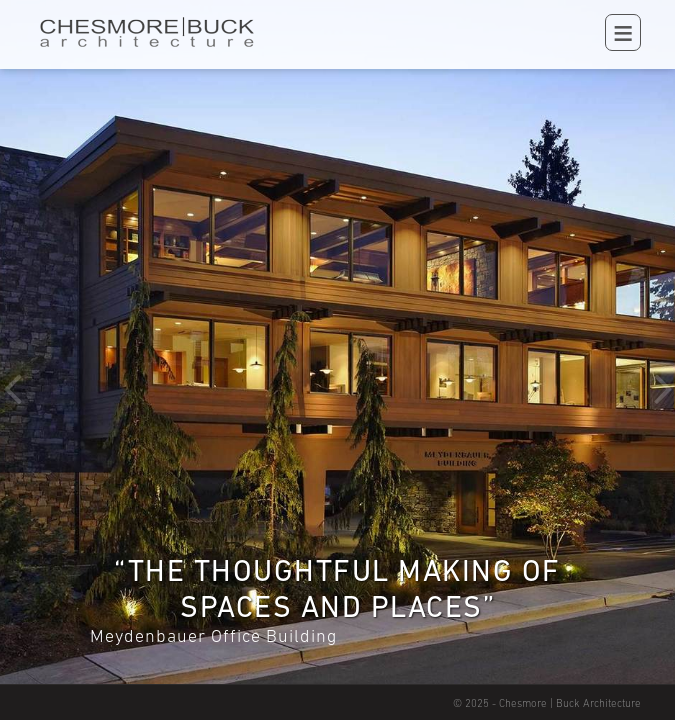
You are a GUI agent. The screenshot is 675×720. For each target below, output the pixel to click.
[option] (337, 360)
